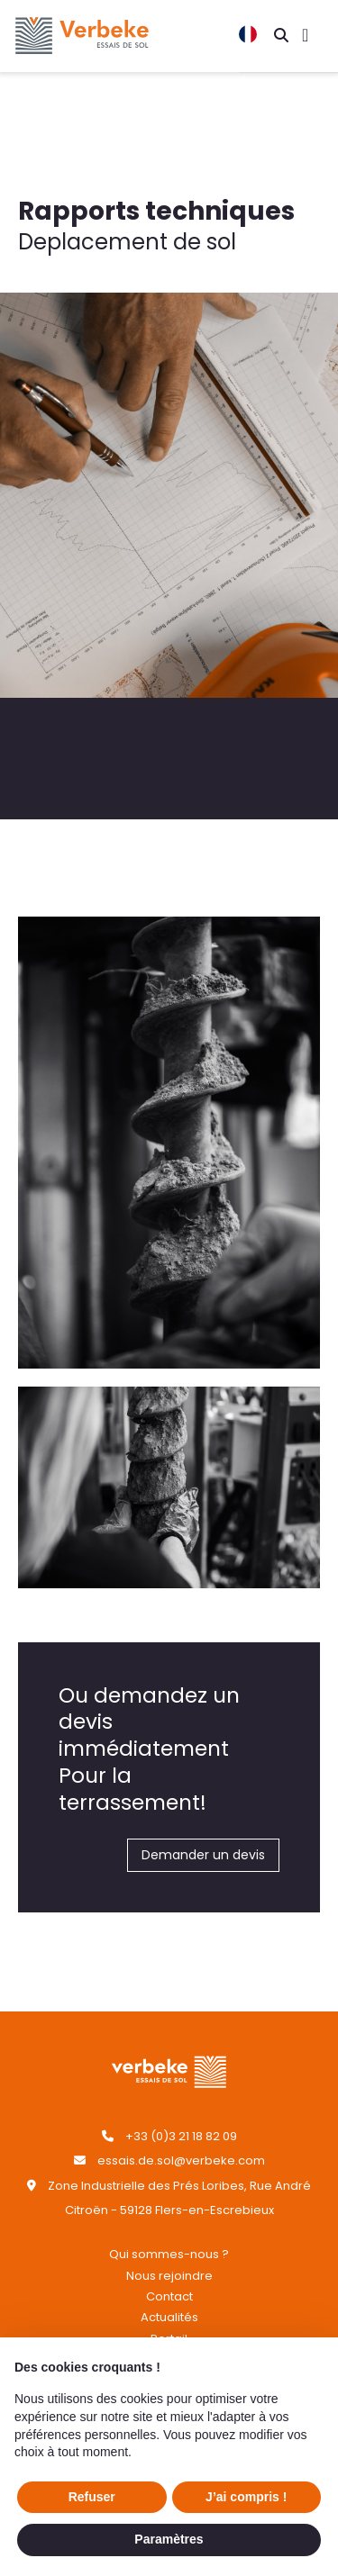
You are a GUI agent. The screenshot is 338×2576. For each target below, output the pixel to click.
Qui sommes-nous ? (169, 2254)
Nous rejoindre (169, 2275)
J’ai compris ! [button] (246, 2497)
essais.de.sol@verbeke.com (181, 2160)
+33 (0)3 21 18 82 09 (181, 2136)
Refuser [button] (92, 2497)
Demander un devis (203, 1855)
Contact (169, 2296)
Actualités (169, 2317)
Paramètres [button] (168, 2539)
